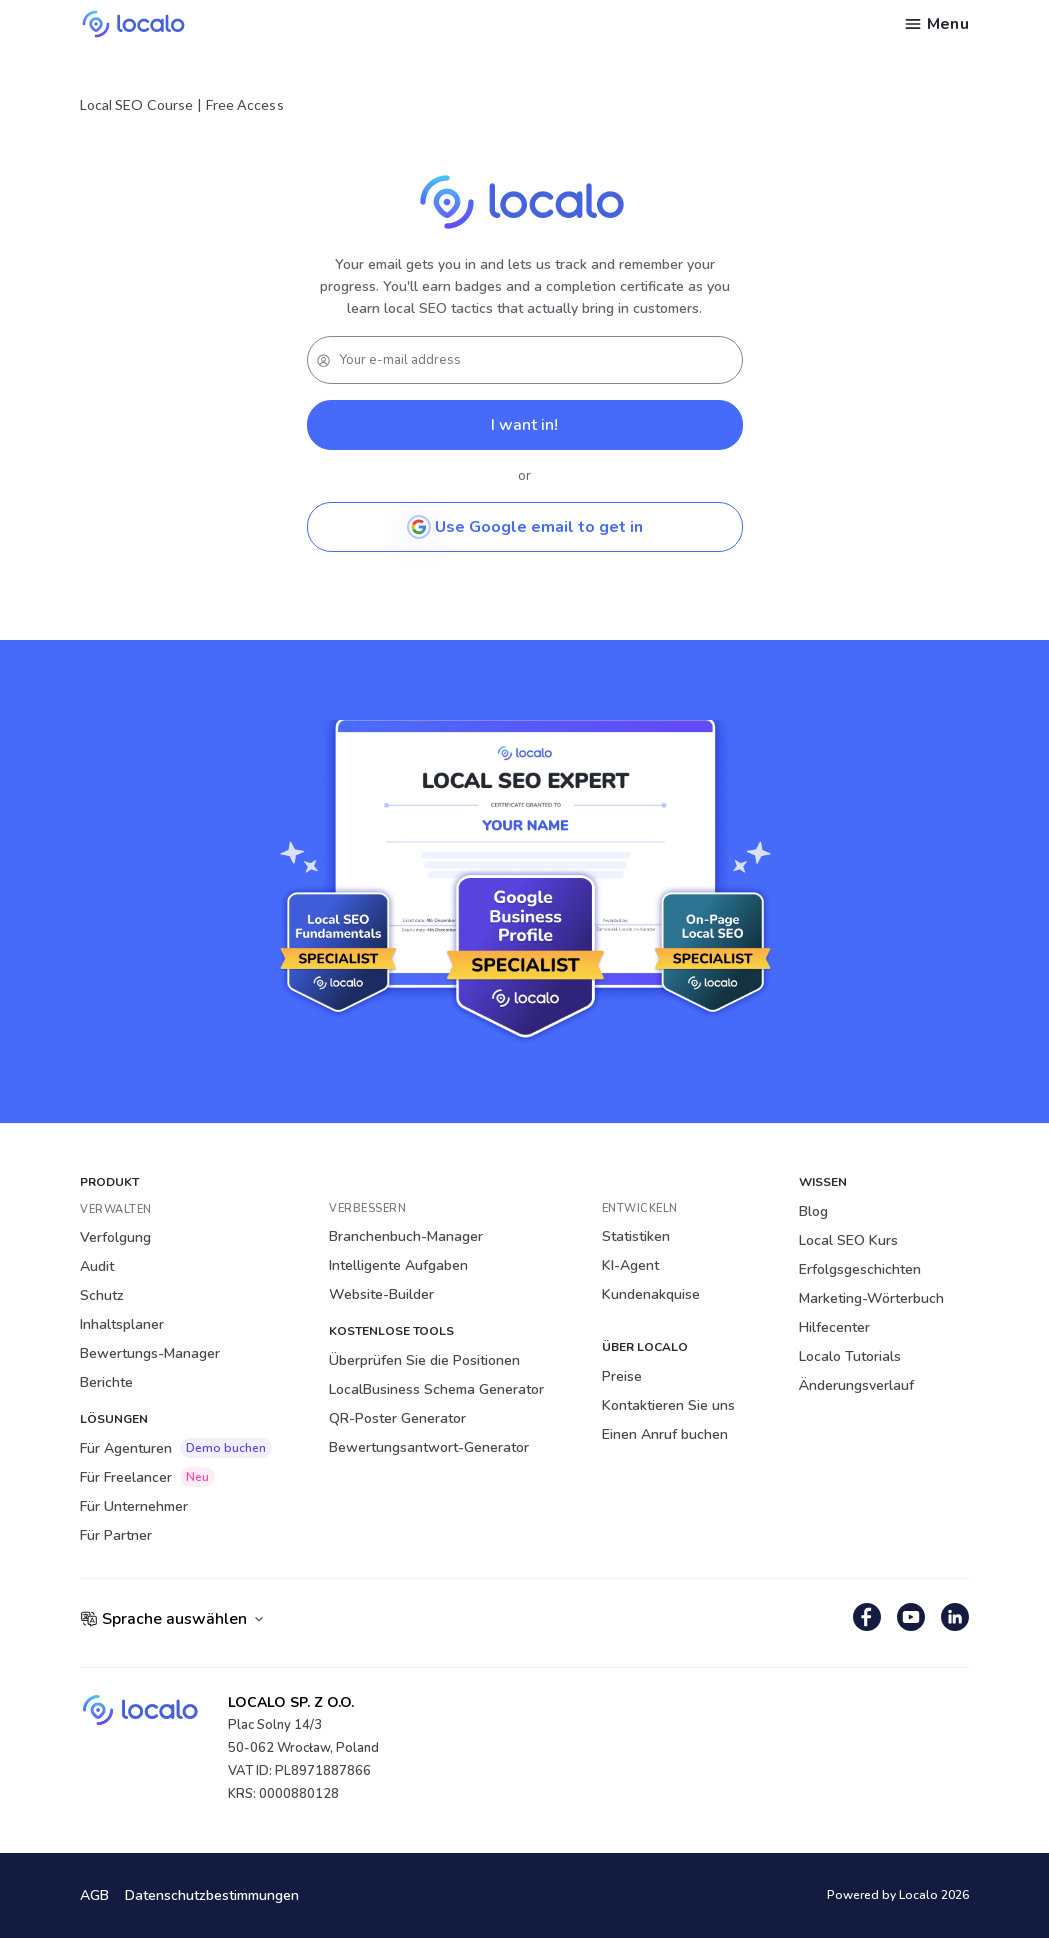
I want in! (524, 425)
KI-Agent (630, 1265)
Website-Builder (381, 1294)
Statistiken (636, 1236)
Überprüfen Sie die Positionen (424, 1360)
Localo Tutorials (850, 1356)
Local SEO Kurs (848, 1240)
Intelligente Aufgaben (398, 1265)
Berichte (106, 1382)
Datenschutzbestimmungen (212, 1895)
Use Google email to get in (525, 527)
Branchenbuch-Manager (406, 1236)
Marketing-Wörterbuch (871, 1298)
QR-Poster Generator (397, 1418)
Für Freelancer (147, 1477)
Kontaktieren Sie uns (668, 1405)
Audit (97, 1266)
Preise (622, 1376)
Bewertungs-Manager (150, 1353)
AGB (94, 1895)
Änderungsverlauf (856, 1385)
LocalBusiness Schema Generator (436, 1389)
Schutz (102, 1295)
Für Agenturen (176, 1448)
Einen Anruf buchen (665, 1434)
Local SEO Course (136, 104)
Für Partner (116, 1535)
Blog (813, 1211)
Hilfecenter (834, 1327)
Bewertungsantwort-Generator (429, 1447)
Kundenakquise (651, 1294)
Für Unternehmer (134, 1506)
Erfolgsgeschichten (860, 1269)
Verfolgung (115, 1237)
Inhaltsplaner (122, 1324)
